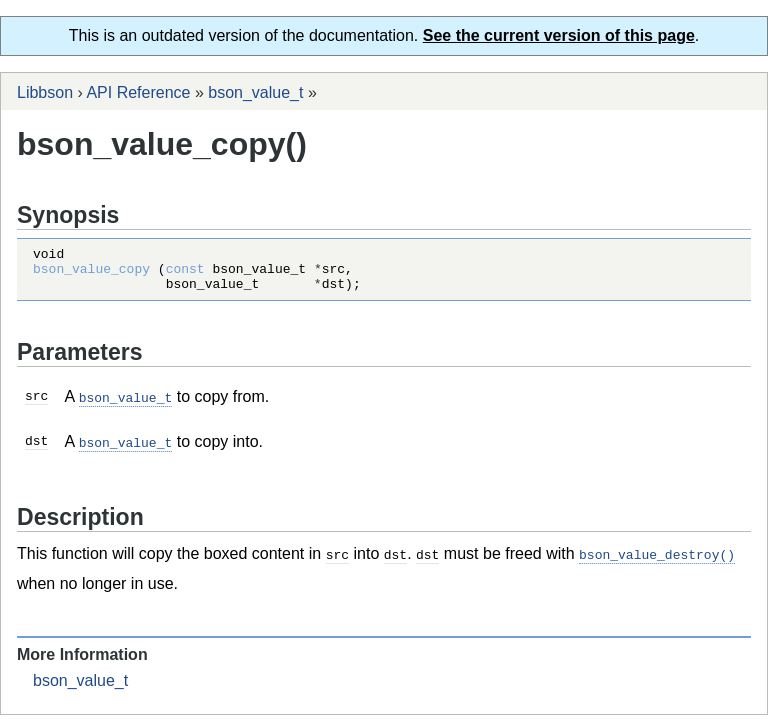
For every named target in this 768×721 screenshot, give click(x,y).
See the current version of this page (559, 35)
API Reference (138, 92)
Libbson (45, 92)
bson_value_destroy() (657, 561)
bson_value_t (255, 92)
